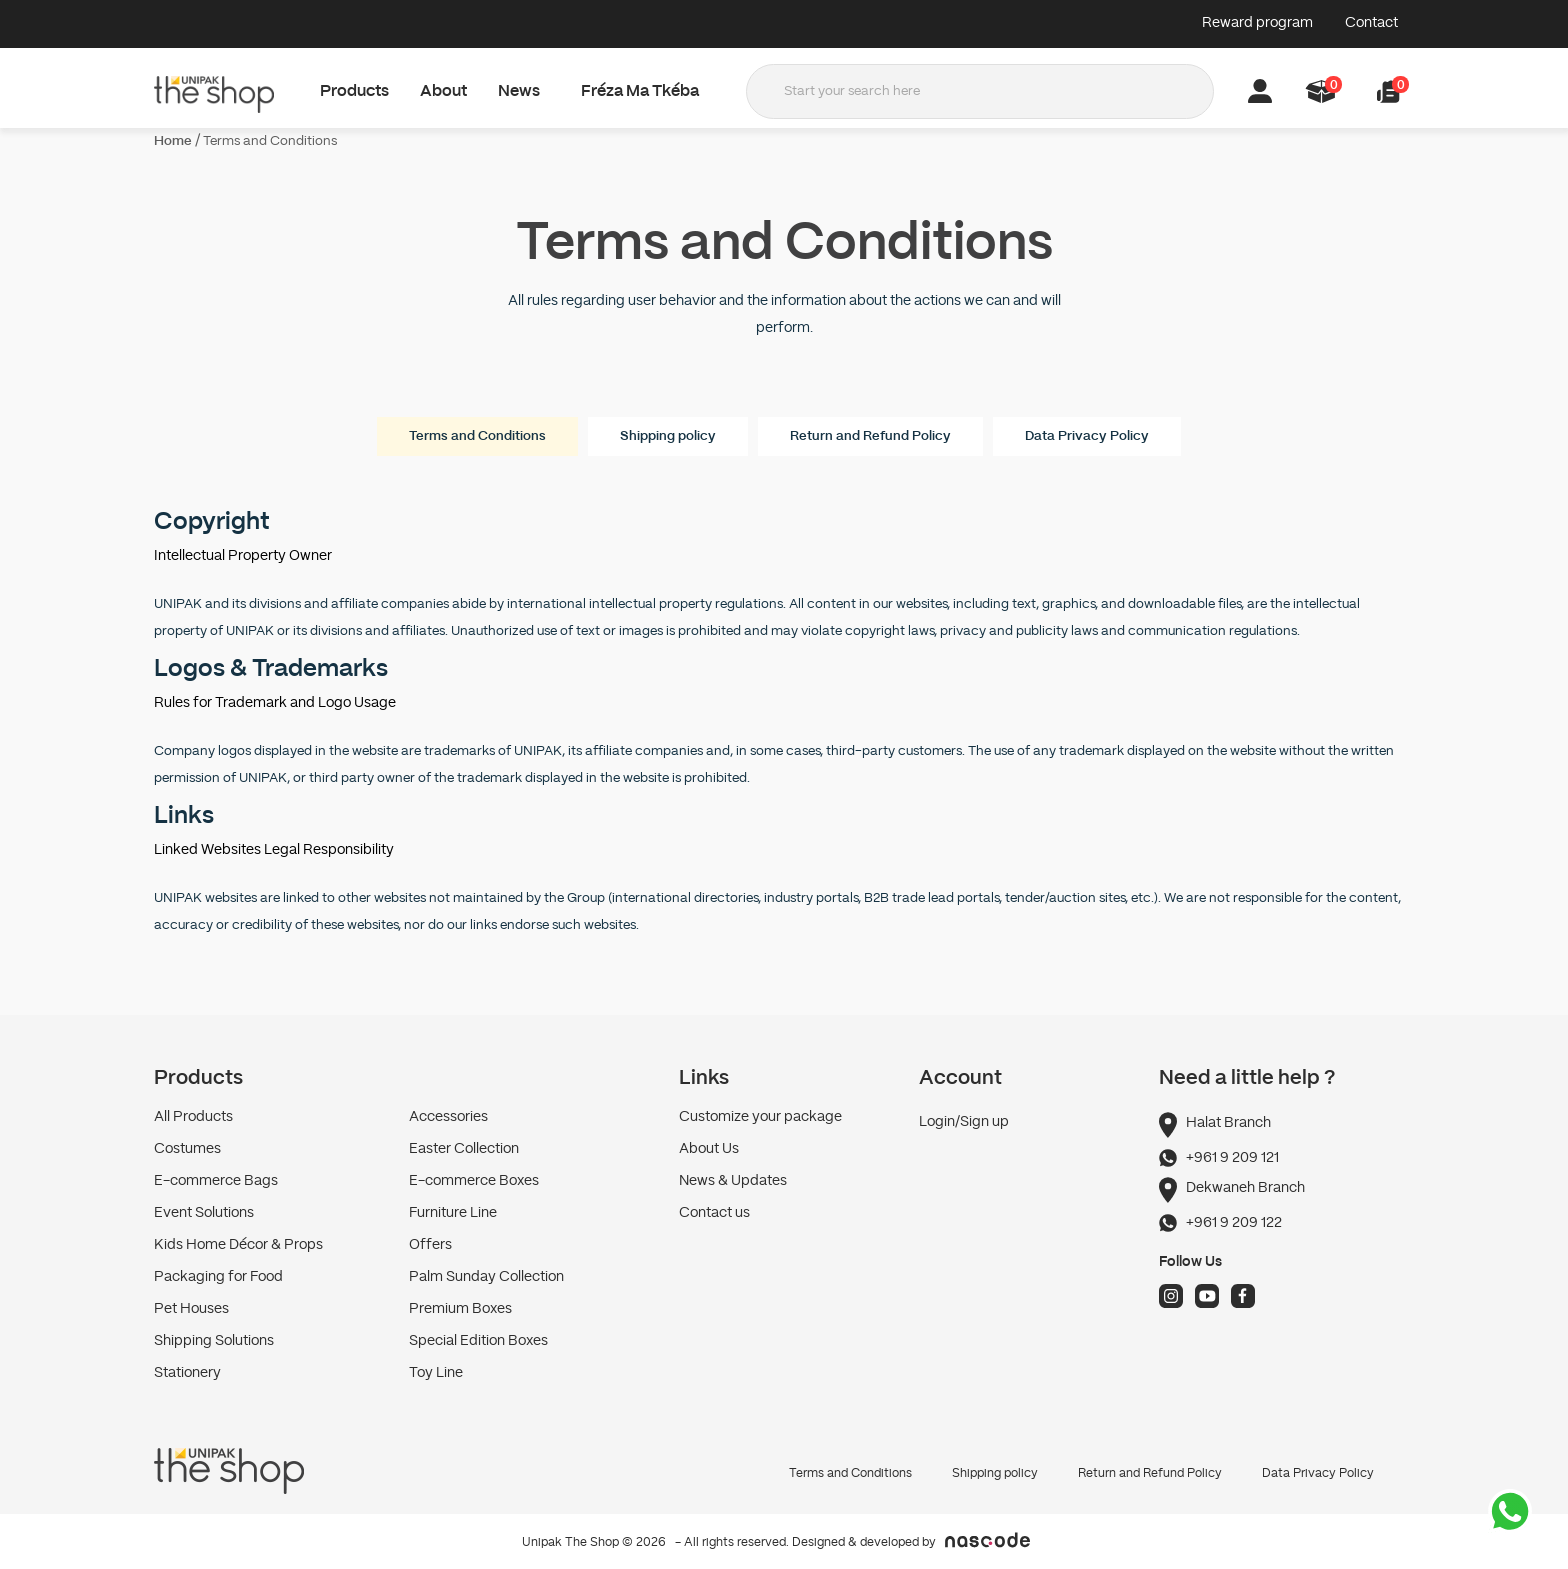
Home (173, 141)
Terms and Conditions (270, 141)
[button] (1388, 91)
